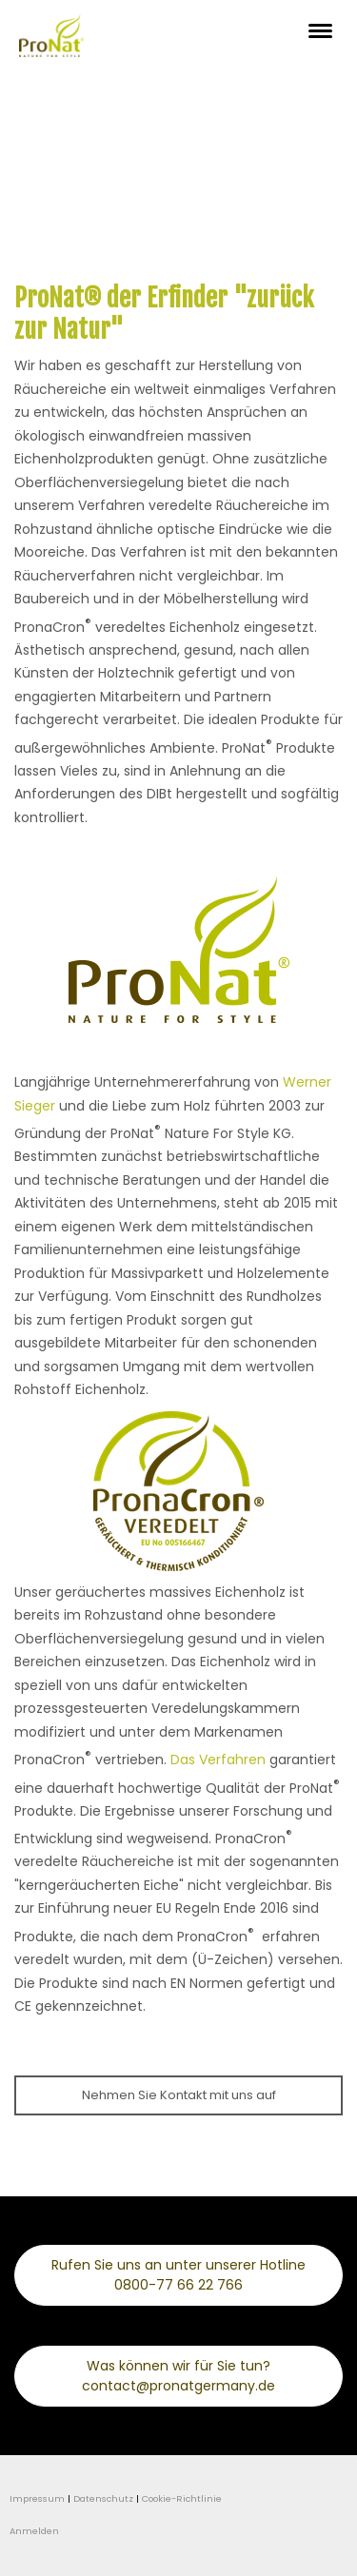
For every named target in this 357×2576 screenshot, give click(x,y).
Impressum (37, 2498)
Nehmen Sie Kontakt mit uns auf (179, 2095)
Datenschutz (103, 2498)
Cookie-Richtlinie (182, 2498)
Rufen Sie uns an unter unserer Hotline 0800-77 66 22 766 (178, 2274)
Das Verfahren (218, 1759)
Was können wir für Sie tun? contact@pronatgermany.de (178, 2375)
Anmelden (34, 2531)
